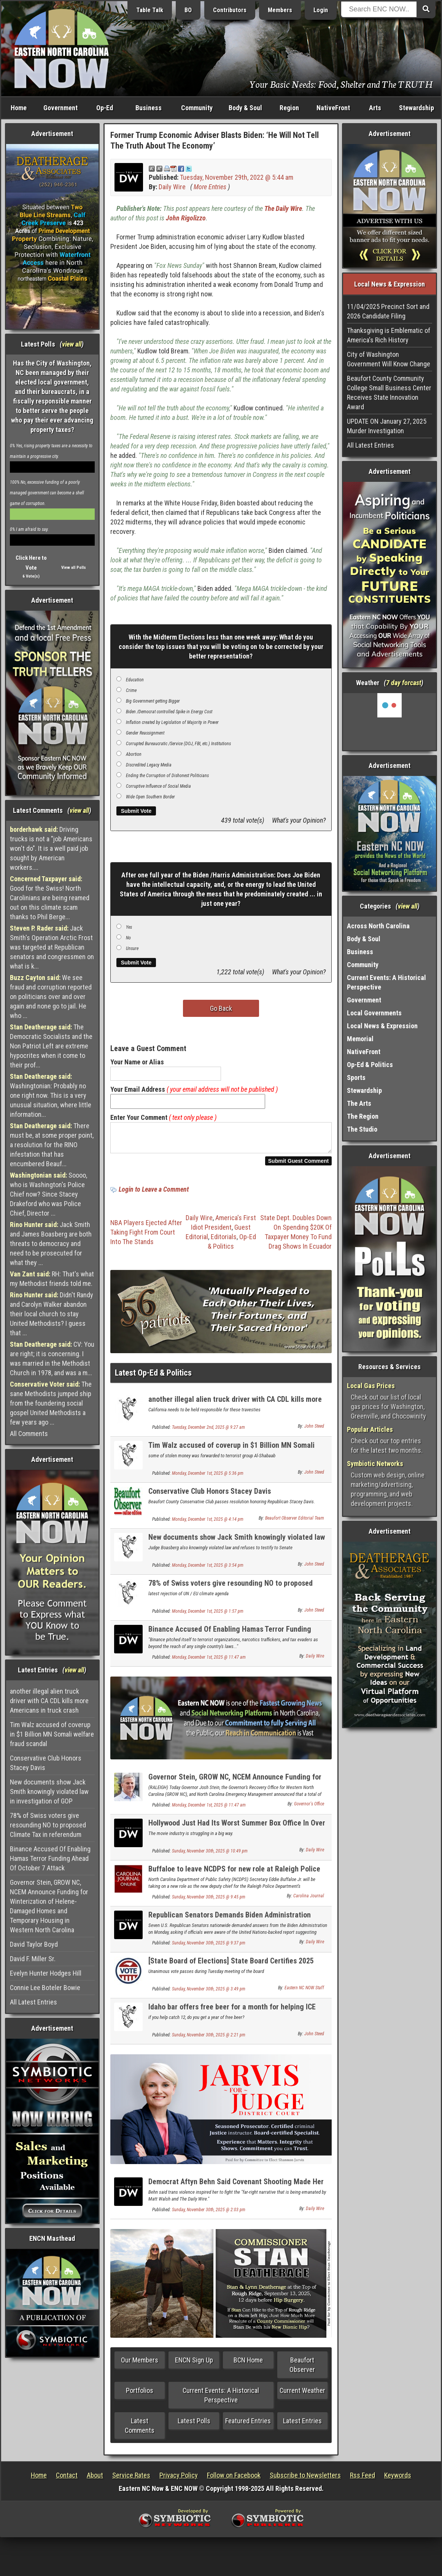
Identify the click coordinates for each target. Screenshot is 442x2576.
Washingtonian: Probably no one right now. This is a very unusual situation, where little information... (50, 1095)
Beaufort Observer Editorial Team (294, 1522)
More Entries (210, 187)
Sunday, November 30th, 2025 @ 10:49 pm (210, 1855)
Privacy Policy (178, 2480)
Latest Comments (139, 2430)
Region (289, 108)
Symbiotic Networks (375, 1464)
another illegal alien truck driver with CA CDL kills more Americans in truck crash (49, 1700)
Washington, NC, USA (389, 721)
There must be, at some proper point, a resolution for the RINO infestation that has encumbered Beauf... (52, 1145)
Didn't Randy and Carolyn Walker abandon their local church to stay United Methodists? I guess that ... (51, 1314)
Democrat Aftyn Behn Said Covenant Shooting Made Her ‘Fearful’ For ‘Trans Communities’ (236, 2190)
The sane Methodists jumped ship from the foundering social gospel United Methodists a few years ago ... (51, 1403)
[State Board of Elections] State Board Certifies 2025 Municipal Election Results (231, 1970)
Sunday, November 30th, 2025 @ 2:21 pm (208, 2039)
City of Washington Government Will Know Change (388, 359)
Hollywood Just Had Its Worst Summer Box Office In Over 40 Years (236, 1832)
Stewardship (416, 108)
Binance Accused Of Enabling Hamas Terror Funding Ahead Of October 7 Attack (50, 1858)
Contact (67, 2480)
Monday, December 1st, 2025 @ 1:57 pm (207, 1615)
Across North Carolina (378, 926)
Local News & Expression (382, 1026)
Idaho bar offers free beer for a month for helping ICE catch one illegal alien (232, 2016)
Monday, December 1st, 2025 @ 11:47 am (209, 1661)
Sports (356, 1077)
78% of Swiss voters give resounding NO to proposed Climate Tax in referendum (48, 1824)
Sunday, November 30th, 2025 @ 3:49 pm (208, 1993)
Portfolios (139, 2395)
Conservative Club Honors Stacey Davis (45, 1763)
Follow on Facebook (234, 2480)
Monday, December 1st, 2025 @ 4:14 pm (207, 1523)
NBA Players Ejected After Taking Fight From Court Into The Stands (146, 1236)
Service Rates (131, 2480)
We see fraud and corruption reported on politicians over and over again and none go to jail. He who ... (51, 997)
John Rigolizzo (186, 218)
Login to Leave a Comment (154, 1194)
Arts (375, 108)
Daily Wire (172, 187)
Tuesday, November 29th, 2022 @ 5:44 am (236, 177)
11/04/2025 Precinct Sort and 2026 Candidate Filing (388, 311)
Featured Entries (248, 2425)
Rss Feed (362, 2480)
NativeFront (333, 108)
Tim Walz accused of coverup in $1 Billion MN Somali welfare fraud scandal (52, 1734)
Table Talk (149, 10)
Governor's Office (309, 1808)
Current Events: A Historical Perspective (221, 2399)
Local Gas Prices (371, 1386)
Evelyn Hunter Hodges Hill (45, 1973)
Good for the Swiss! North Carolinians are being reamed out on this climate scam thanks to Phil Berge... (49, 898)
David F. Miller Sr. (33, 1959)
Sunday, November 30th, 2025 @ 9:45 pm (208, 1901)
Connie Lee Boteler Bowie (45, 1988)
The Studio (362, 1129)
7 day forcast (403, 683)
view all (71, 344)
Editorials (224, 1241)
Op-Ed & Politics (370, 1065)
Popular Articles (370, 1429)
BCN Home (248, 2365)
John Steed (314, 1430)
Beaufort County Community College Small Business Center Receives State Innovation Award (389, 392)
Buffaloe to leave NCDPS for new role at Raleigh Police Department (234, 1878)
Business (148, 108)
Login (320, 10)
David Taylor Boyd (34, 1944)
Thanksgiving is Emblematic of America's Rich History (388, 335)
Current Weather (302, 2395)
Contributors (229, 10)
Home (19, 108)
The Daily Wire (283, 208)
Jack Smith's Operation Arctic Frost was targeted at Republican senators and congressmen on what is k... (52, 947)
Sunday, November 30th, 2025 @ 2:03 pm (208, 2214)
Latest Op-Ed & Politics (153, 1377)
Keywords (397, 2480)
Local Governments (374, 1013)
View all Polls (73, 567)
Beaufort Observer (302, 2369)
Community (197, 108)
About (95, 2480)
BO (188, 10)
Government (60, 108)
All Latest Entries (33, 2002)
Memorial (360, 1039)
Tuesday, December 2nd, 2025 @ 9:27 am (208, 1431)
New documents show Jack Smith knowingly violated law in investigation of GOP (49, 1791)
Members (280, 10)
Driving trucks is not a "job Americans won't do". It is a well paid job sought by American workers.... (51, 848)
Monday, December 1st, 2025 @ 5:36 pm (207, 1477)
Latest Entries (302, 2425)
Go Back (221, 1008)
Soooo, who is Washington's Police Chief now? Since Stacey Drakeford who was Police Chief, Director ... (48, 1194)
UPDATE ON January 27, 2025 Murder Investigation (386, 426)
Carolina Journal (308, 1900)
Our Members (139, 2365)
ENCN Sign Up (194, 2365)
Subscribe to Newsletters (305, 2480)
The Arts (359, 1103)
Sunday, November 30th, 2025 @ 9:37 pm (208, 1947)
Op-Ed (104, 108)
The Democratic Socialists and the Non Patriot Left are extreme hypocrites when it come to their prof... (51, 1046)
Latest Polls (194, 2425)
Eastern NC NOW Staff (304, 1992)
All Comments (29, 1434)
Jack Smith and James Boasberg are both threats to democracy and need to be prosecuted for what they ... (51, 1244)
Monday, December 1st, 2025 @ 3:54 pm (207, 1569)
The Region (362, 1116)
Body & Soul (245, 108)
